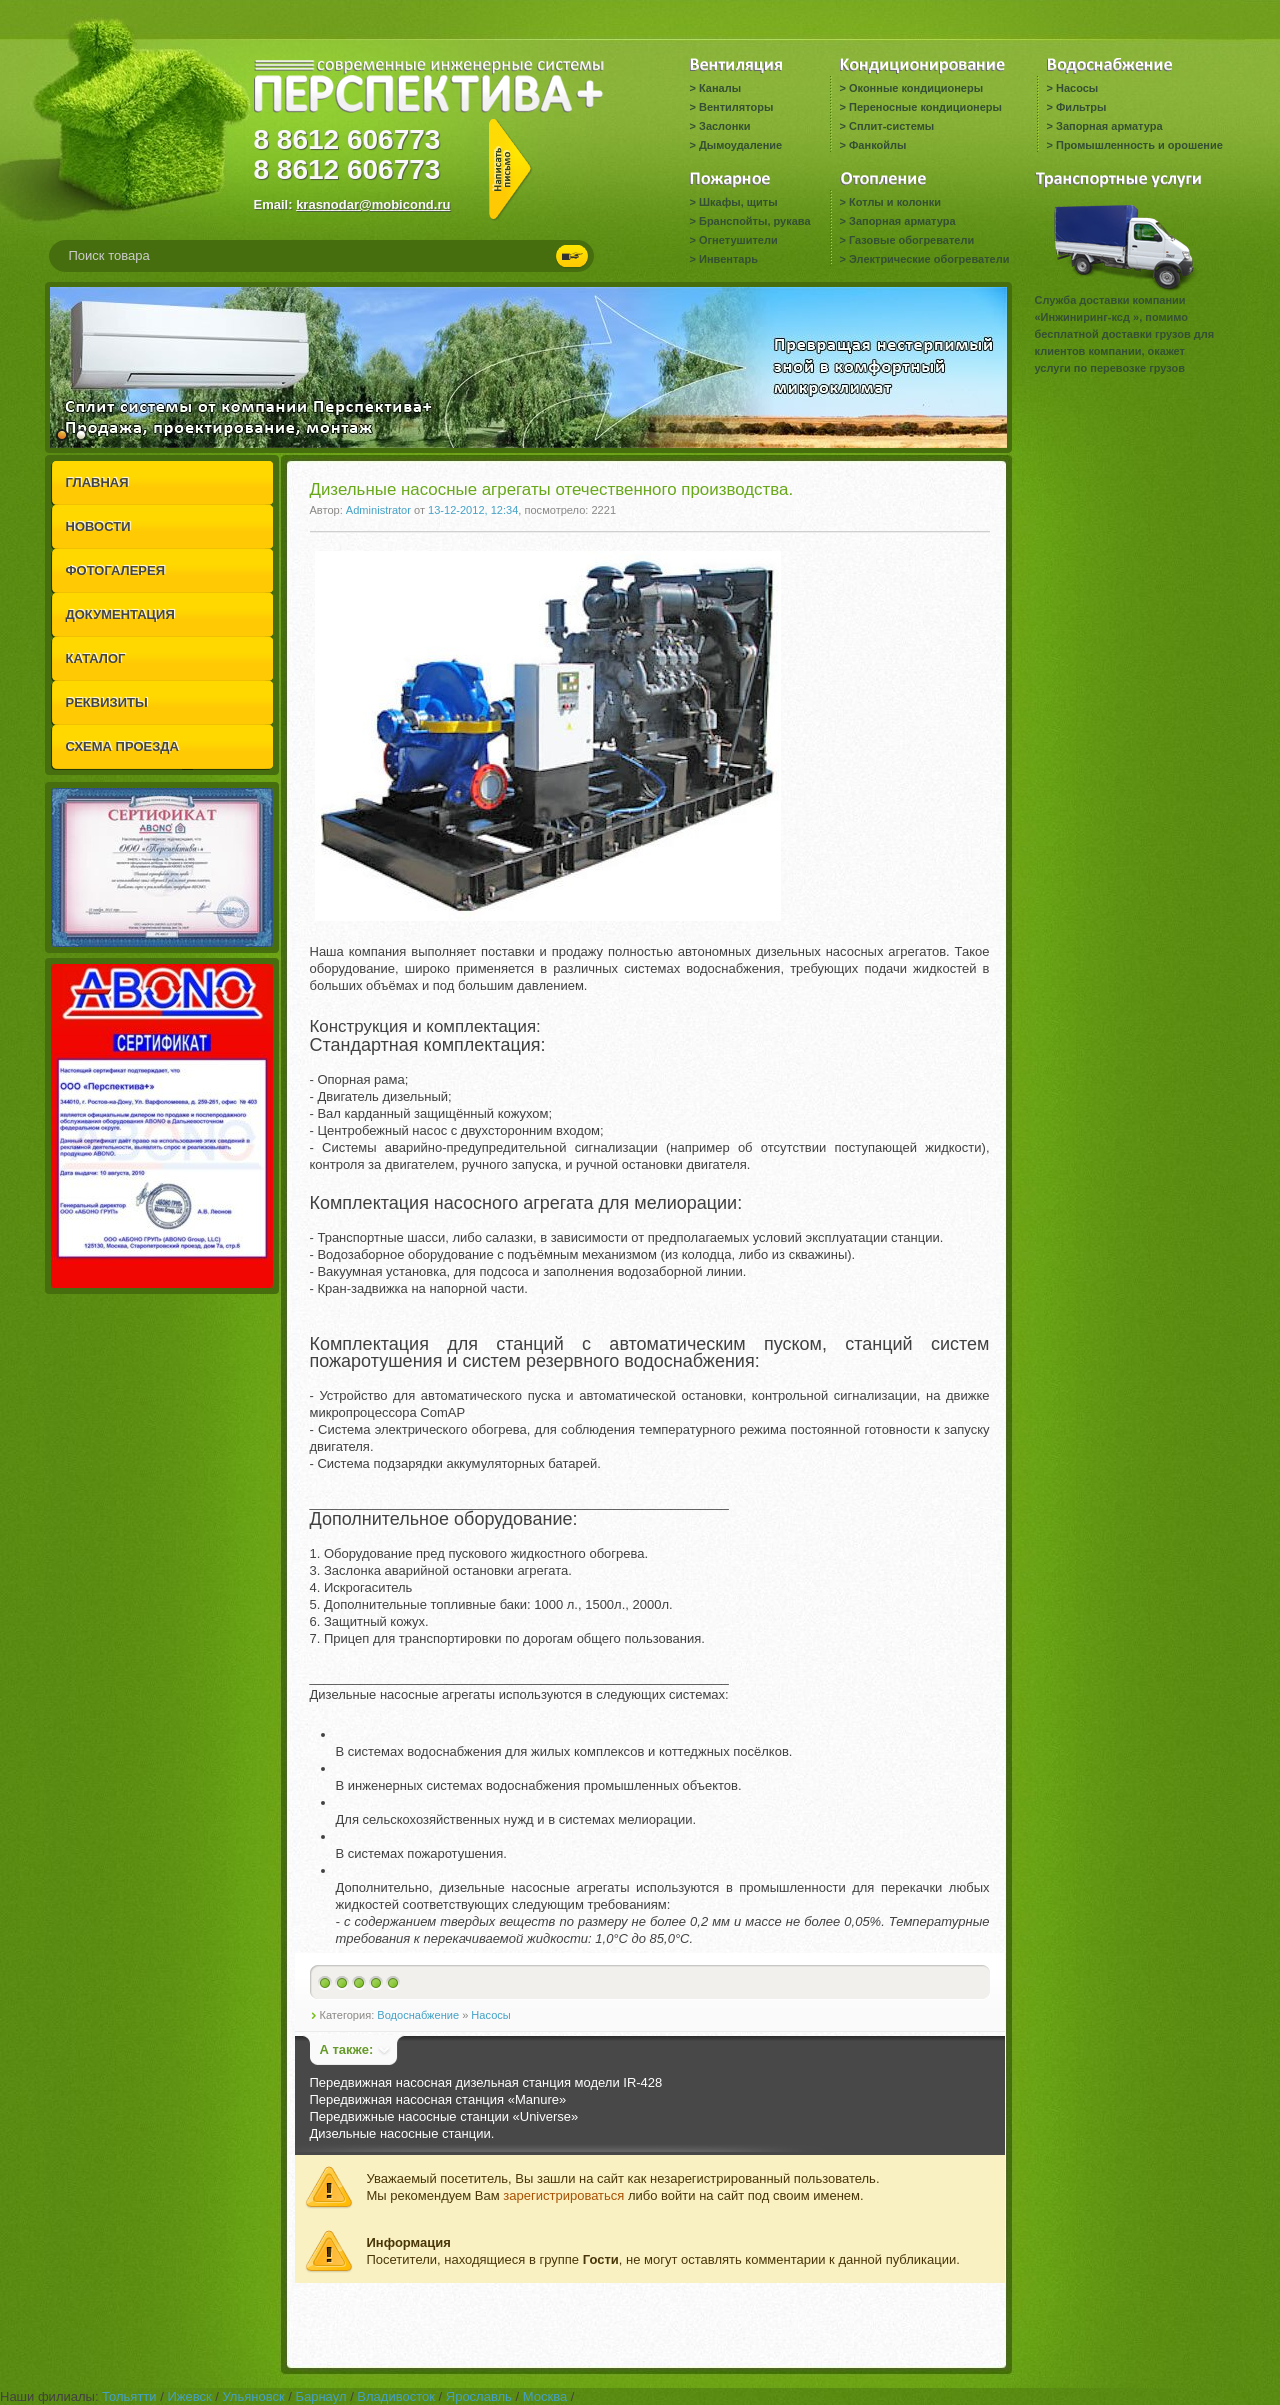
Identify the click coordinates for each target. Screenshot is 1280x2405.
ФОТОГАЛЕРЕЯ (116, 570)
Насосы (1077, 88)
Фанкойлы (877, 145)
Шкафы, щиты (738, 202)
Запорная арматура (1109, 126)
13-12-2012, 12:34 (473, 510)
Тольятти (129, 2396)
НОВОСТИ (98, 526)
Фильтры (1081, 107)
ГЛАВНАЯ (97, 482)
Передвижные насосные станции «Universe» (444, 2116)
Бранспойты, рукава (755, 221)
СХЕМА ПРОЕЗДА (122, 746)
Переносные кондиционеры (925, 107)
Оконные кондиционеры (916, 88)
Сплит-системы (891, 126)
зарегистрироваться (563, 2195)
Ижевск (189, 2396)
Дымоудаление (740, 145)
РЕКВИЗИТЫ (107, 702)
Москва (545, 2396)
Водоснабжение (418, 2015)
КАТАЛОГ (96, 658)
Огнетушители (738, 240)
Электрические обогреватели (929, 259)
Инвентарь (728, 259)
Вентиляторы (736, 107)
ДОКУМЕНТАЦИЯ (120, 614)
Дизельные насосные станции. (402, 2133)
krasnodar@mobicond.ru (373, 204)
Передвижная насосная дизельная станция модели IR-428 (486, 2082)
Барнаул (320, 2396)
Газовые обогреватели (911, 240)
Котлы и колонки (895, 202)
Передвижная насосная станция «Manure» (438, 2099)
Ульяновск (253, 2396)
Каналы (720, 88)
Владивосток (396, 2396)
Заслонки (725, 126)
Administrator (378, 510)
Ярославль (479, 2396)
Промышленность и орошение (1139, 145)
